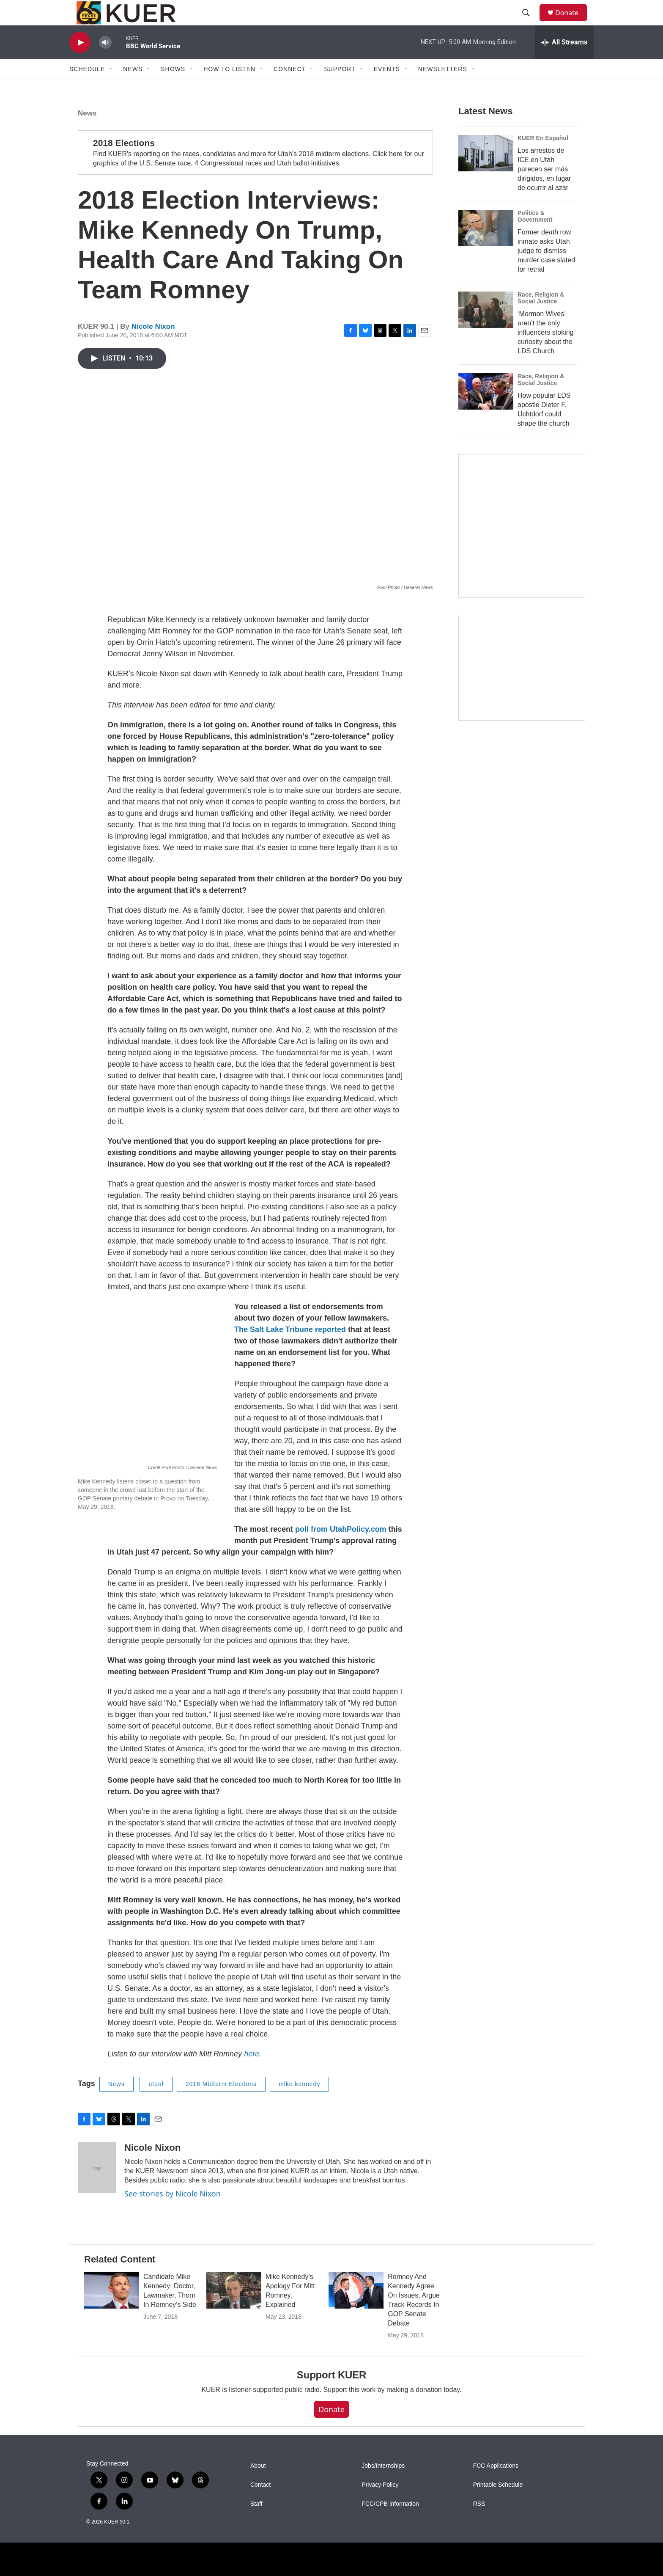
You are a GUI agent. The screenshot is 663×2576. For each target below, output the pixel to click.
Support (339, 88)
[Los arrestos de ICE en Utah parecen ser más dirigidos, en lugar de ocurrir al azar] (485, 197)
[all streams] (564, 61)
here (251, 2081)
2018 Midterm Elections (221, 2111)
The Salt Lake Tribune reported (290, 1357)
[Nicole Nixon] (97, 2195)
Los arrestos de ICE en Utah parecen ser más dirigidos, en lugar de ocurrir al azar (544, 213)
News (87, 141)
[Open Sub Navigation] (111, 88)
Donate (572, 22)
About (258, 2493)
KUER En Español (543, 182)
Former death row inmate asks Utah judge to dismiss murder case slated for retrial (546, 295)
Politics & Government (535, 260)
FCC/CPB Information (390, 2531)
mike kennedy (299, 2111)
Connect (290, 88)
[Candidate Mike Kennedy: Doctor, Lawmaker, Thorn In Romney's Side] (111, 2318)
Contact (260, 2512)
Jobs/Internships (383, 2493)
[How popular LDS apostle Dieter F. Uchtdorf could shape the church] (485, 436)
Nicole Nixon (153, 354)
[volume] (105, 61)
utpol (155, 2111)
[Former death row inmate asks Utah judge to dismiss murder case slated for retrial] (485, 272)
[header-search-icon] (530, 22)
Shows (173, 88)
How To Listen (229, 88)
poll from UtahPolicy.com (340, 1556)
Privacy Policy (380, 2512)
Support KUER (331, 2402)
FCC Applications (495, 2493)
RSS (479, 2531)
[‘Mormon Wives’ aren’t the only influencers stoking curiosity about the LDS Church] (485, 354)
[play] (80, 61)
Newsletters (442, 88)
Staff (256, 2531)
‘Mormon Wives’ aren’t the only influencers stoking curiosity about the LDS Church (546, 377)
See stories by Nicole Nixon (172, 2221)
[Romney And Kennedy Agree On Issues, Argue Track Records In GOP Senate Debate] (356, 2318)
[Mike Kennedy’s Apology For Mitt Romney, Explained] (233, 2318)
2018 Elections (124, 170)
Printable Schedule (498, 2512)
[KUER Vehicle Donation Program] (522, 746)
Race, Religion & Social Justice (541, 342)
